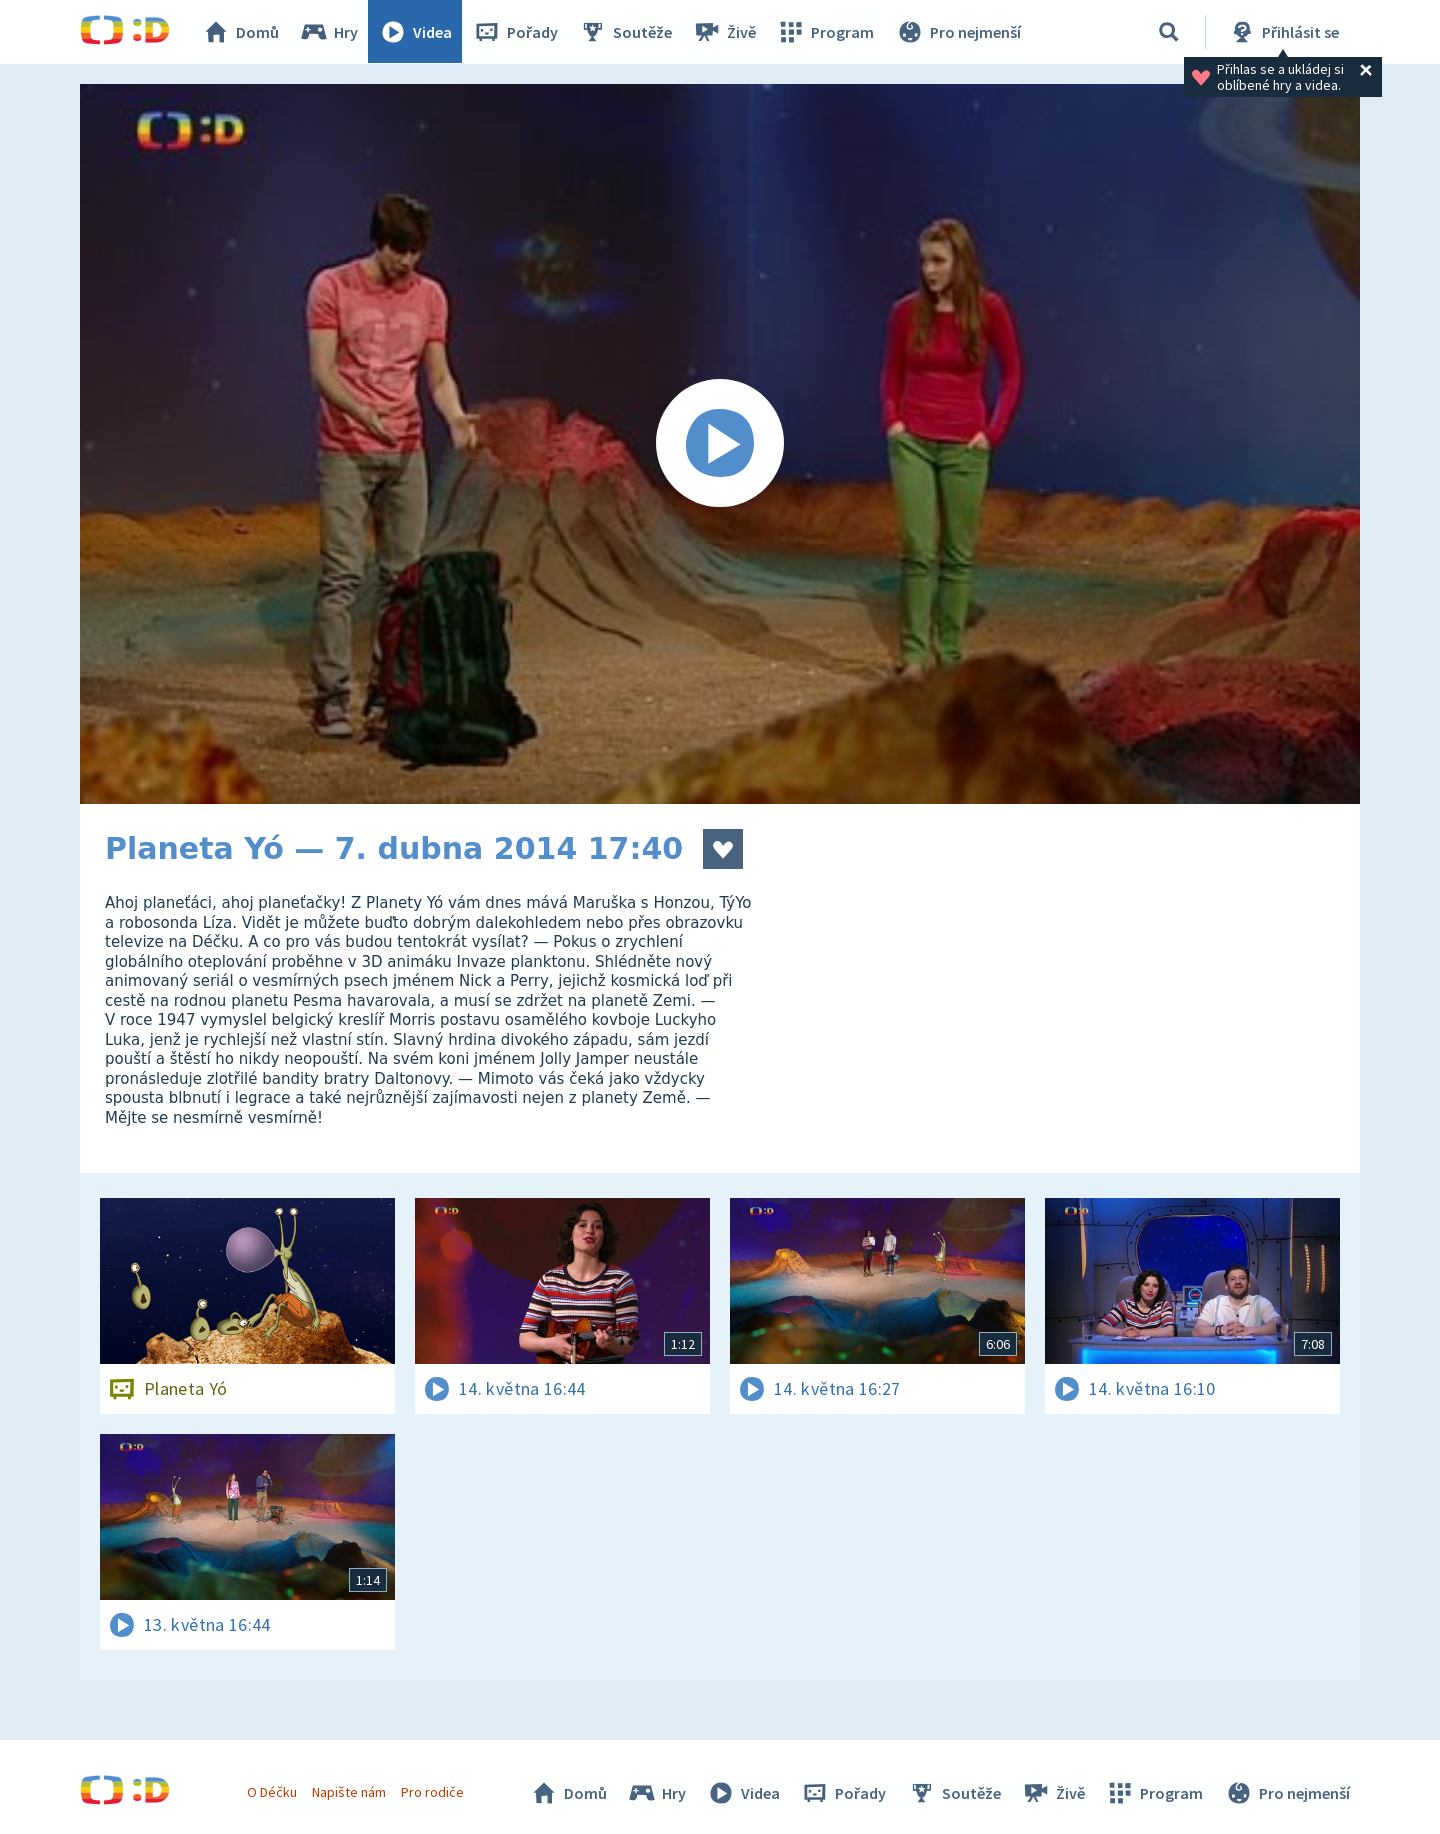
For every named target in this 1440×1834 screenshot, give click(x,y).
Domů (241, 32)
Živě (725, 32)
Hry (329, 32)
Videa (416, 32)
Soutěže (626, 32)
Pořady (516, 32)
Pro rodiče (433, 1792)
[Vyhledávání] (1169, 32)
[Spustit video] (720, 444)
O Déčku (272, 1792)
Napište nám (349, 1792)
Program (826, 32)
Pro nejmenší (958, 32)
